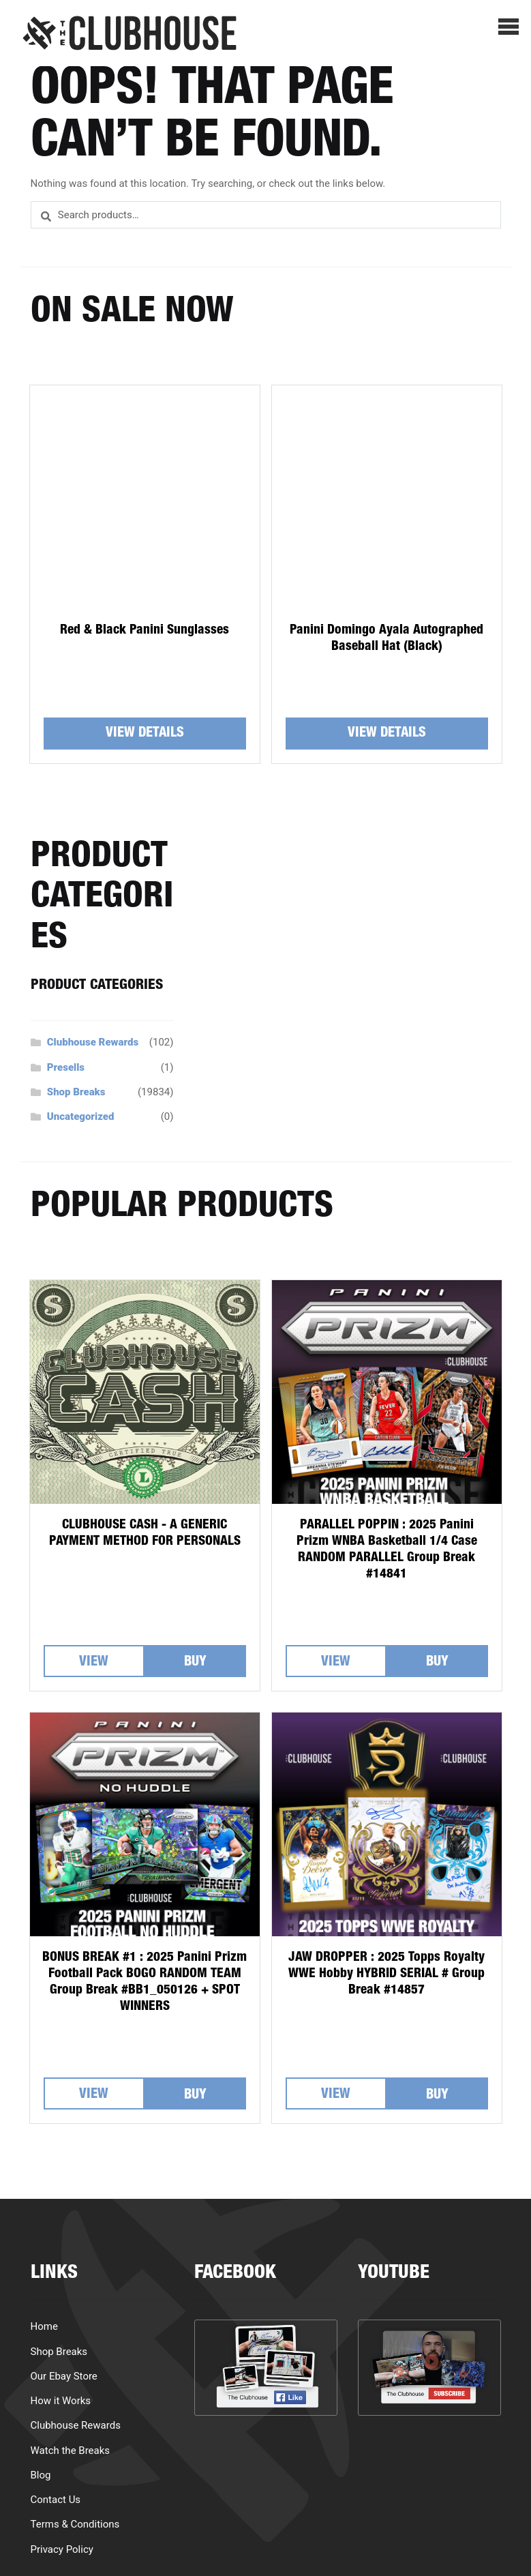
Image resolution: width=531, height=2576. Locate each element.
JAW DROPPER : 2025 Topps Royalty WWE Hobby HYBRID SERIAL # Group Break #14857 (386, 1974)
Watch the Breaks (70, 2450)
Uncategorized (81, 1116)
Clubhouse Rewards (92, 1042)
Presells (66, 1067)
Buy (195, 1663)
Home (44, 2326)
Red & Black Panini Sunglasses (144, 630)
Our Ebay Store (64, 2376)
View (93, 1663)
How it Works (61, 2401)
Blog (41, 2475)
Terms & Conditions (75, 2524)
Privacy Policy (62, 2549)
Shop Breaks (76, 1092)
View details (145, 734)
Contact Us (56, 2499)
